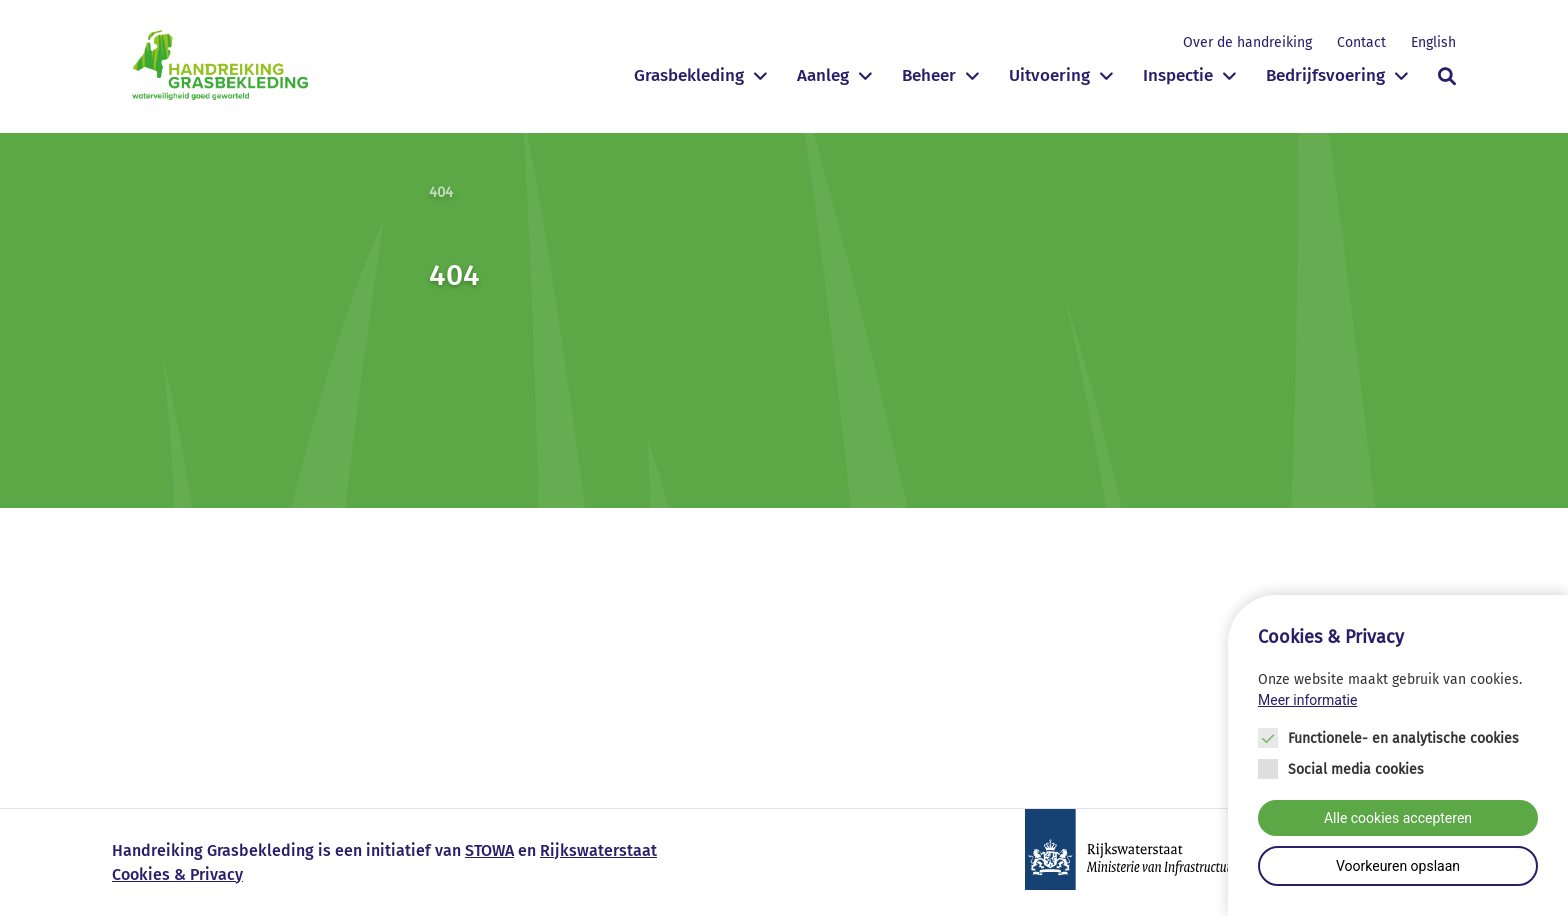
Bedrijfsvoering (1325, 75)
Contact (1361, 42)
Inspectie (1178, 75)
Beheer (929, 75)
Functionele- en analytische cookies (1403, 738)
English (1433, 42)
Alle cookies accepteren (1398, 818)
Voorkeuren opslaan (1398, 866)
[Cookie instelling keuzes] (1398, 755)
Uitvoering (1049, 75)
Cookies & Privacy (177, 874)
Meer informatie (1307, 700)
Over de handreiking (1247, 42)
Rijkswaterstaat (598, 850)
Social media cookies (1356, 769)
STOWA (489, 850)
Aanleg (823, 75)
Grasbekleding (689, 75)
